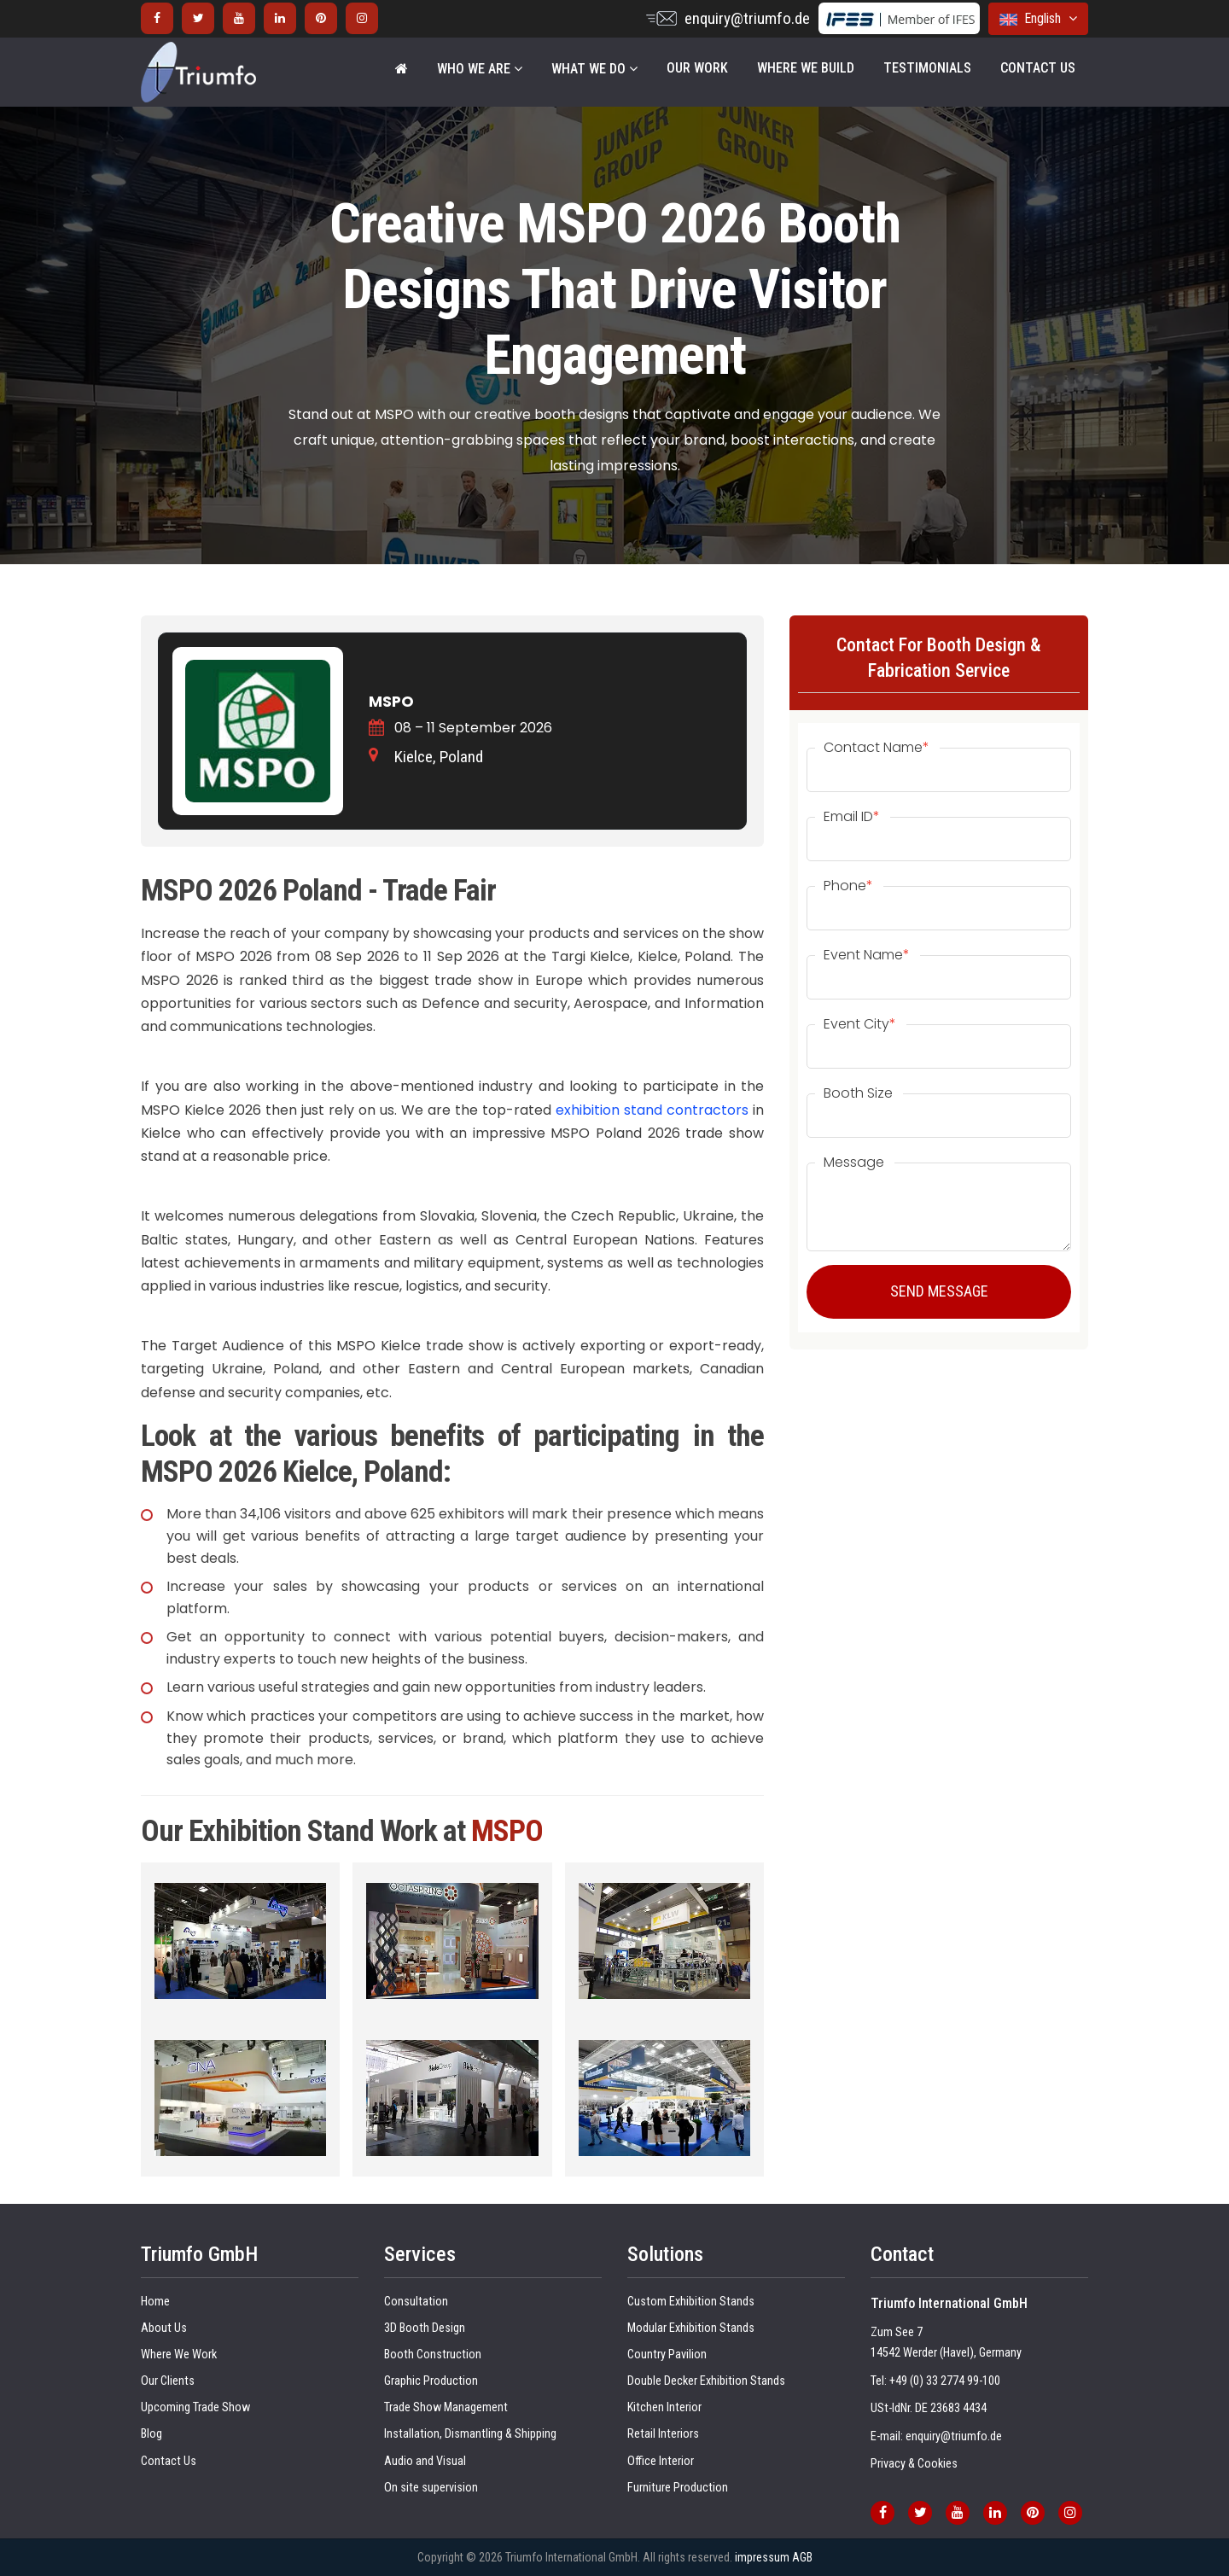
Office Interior (660, 2461)
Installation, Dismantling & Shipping (470, 2434)
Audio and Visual (425, 2461)
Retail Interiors (663, 2434)
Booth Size (858, 1093)
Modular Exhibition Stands (690, 2328)
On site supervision (431, 2487)
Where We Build (805, 68)
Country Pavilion (667, 2354)
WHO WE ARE (479, 69)
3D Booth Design (424, 2328)
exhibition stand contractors (652, 1110)
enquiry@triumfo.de (747, 18)
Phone (848, 886)
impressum (762, 2557)
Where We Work (179, 2354)
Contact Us (1037, 68)
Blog (151, 2434)
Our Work (697, 68)
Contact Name (876, 748)
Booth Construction (432, 2354)
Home (155, 2301)
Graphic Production (431, 2381)
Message (854, 1162)
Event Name (867, 955)
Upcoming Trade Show (195, 2407)
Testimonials (927, 68)
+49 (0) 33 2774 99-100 (944, 2381)
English (1038, 18)
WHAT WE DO (594, 69)
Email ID (852, 817)
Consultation (416, 2301)
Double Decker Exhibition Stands (706, 2381)
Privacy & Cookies (914, 2464)
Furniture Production (677, 2487)
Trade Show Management (446, 2407)
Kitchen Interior (664, 2407)
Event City (860, 1024)
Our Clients (168, 2381)
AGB (802, 2557)
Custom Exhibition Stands (690, 2301)
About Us (164, 2328)
